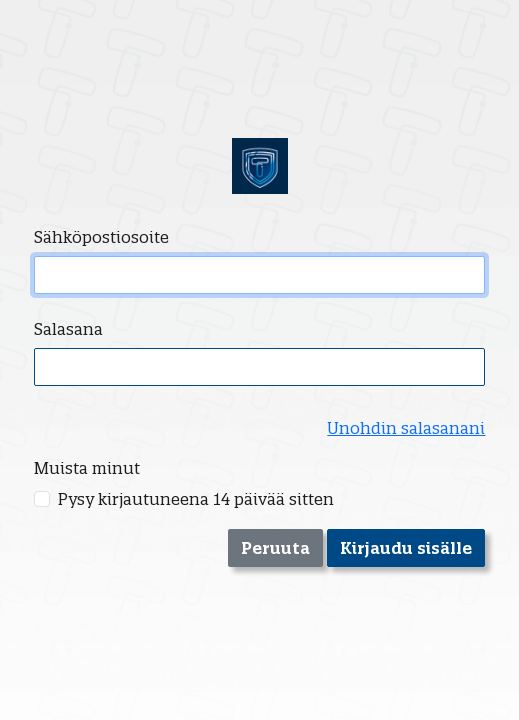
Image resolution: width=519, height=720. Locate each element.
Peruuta (275, 548)
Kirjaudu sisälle (406, 548)
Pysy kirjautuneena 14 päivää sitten (196, 499)
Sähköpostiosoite (101, 237)
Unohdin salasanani (406, 428)
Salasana (68, 329)
